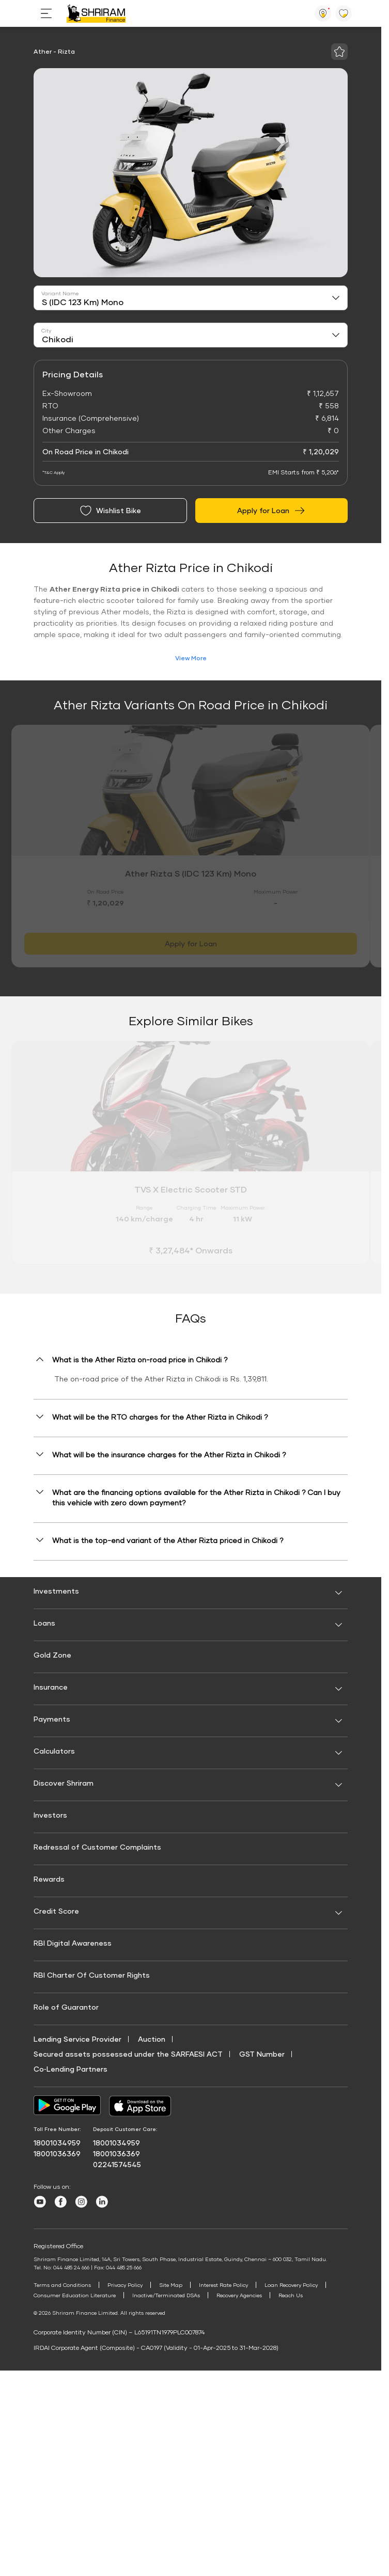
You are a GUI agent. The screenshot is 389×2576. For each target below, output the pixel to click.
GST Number (262, 2053)
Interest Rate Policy (223, 2285)
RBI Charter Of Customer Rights (92, 1974)
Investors (50, 1814)
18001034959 (57, 2142)
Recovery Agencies (239, 2295)
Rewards (49, 1878)
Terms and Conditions (62, 2285)
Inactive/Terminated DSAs (166, 2295)
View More (191, 658)
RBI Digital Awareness (73, 1942)
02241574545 (117, 2164)
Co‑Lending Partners (70, 2068)
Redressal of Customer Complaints (97, 1846)
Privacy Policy (125, 2285)
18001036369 (57, 2153)
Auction (151, 2038)
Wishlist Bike (110, 510)
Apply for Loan (271, 510)
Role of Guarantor (66, 2006)
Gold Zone (52, 1654)
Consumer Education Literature (75, 2295)
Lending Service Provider (77, 2038)
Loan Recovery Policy (291, 2285)
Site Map (170, 2285)
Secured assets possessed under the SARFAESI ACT (128, 2053)
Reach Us (290, 2295)
